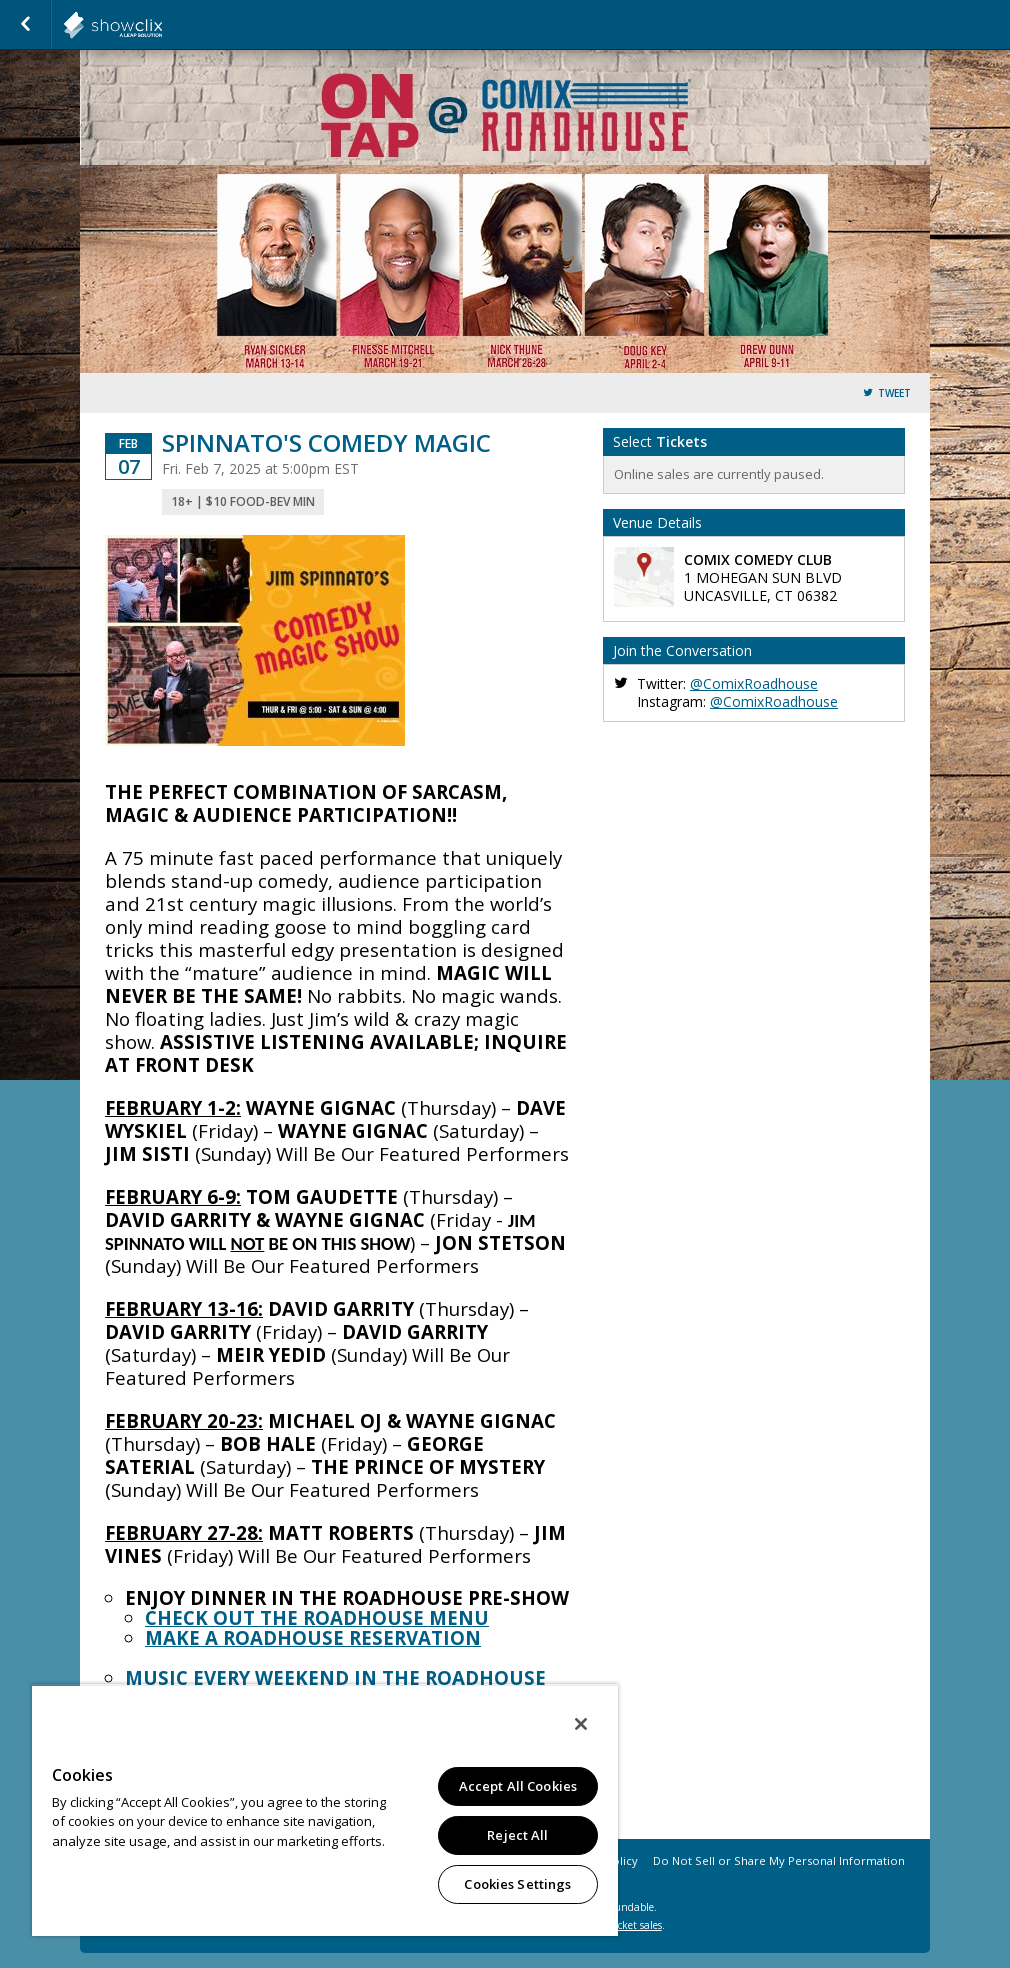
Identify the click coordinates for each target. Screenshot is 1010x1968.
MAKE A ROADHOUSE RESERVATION (313, 1637)
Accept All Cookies (518, 1786)
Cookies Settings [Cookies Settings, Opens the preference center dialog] (517, 1884)
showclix (162, 25)
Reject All (517, 1835)
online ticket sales (620, 1925)
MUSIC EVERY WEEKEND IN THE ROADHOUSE (335, 1677)
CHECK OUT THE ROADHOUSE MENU (317, 1617)
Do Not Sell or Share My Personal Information (779, 1860)
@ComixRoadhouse (754, 683)
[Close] (581, 1724)
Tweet (894, 393)
